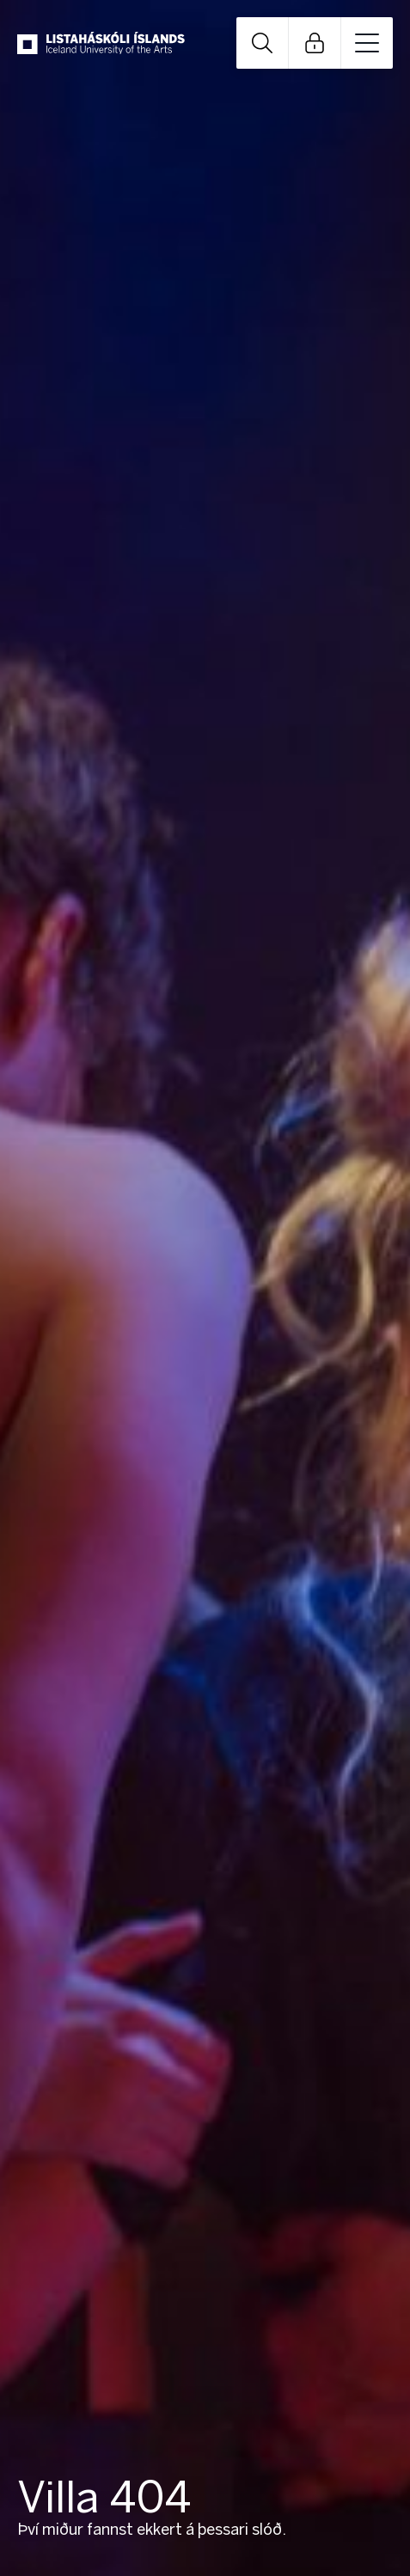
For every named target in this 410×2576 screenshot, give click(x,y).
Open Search (262, 43)
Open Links (314, 43)
